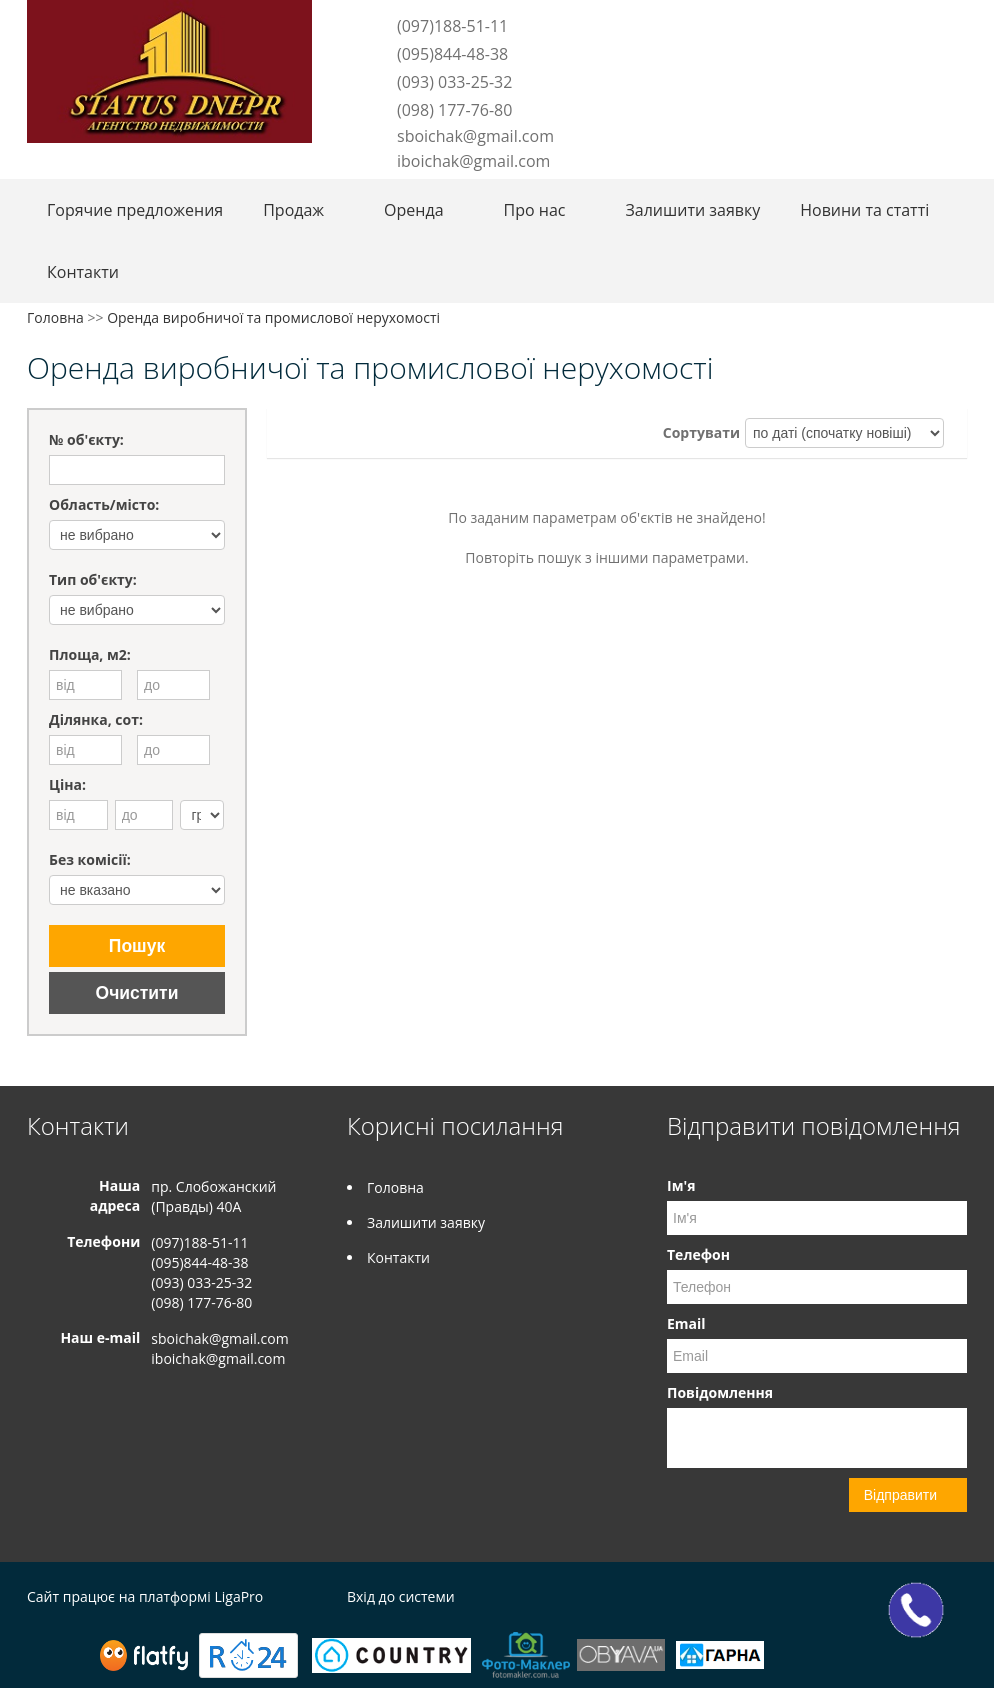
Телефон (698, 1254)
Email (686, 1323)
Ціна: (67, 784)
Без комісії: (90, 859)
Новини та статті (864, 210)
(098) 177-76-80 (454, 110)
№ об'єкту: (86, 439)
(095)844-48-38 (452, 54)
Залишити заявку (692, 210)
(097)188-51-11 (452, 26)
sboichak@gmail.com (475, 136)
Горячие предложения (135, 210)
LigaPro (238, 1596)
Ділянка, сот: (96, 719)
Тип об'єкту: (93, 579)
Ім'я (681, 1185)
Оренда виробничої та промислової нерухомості (273, 317)
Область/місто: (104, 504)
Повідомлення (720, 1392)
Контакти (83, 272)
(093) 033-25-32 (454, 82)
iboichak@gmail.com (473, 161)
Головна (55, 317)
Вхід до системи (401, 1596)
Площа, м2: (90, 654)
